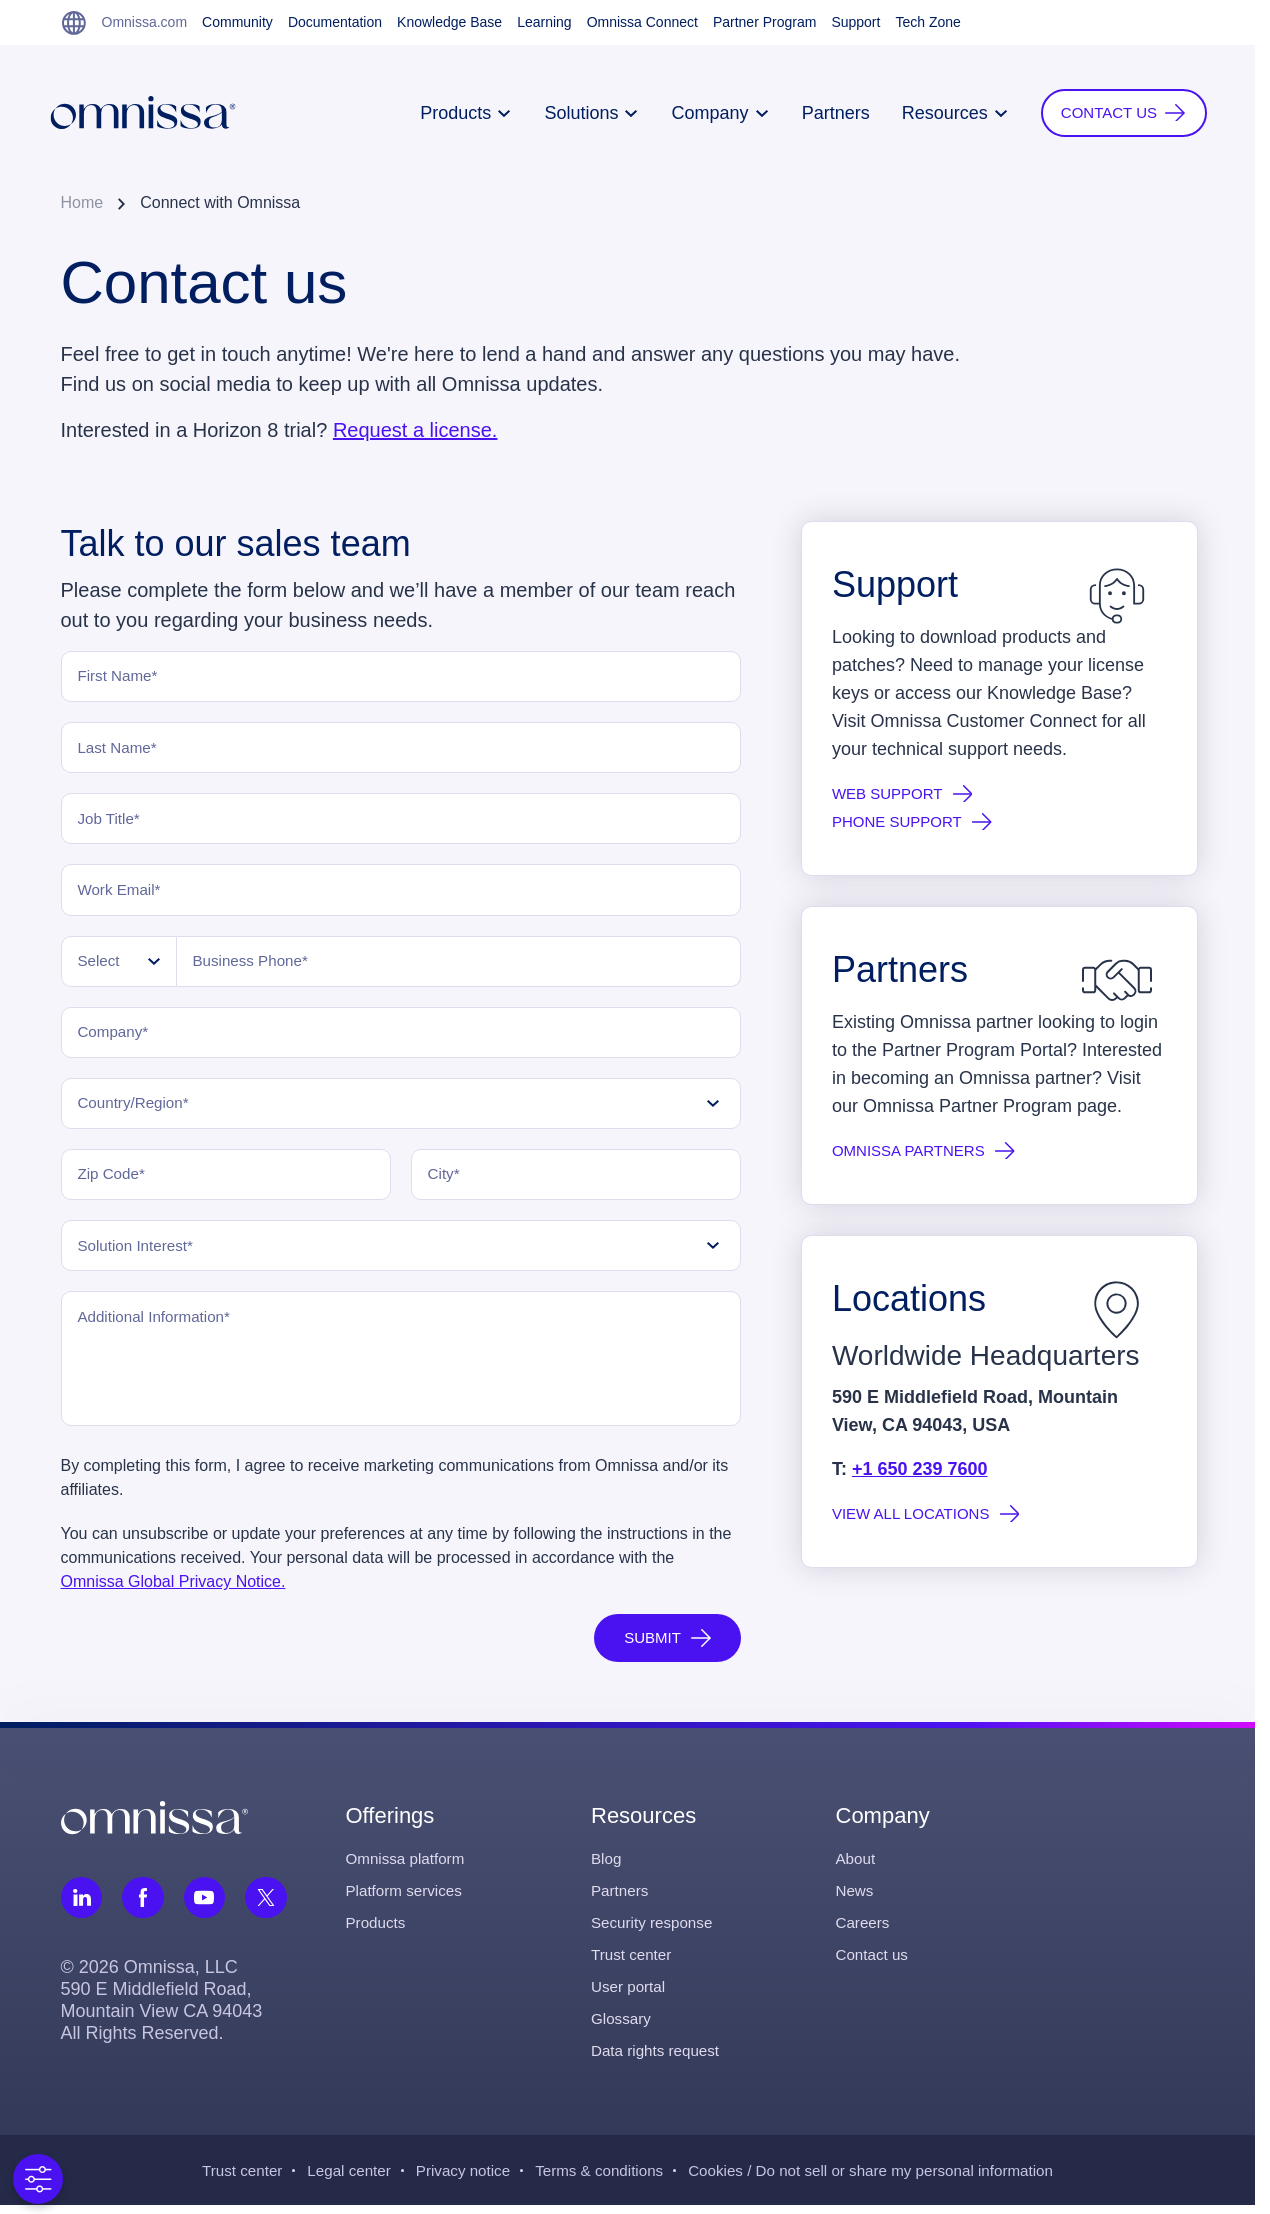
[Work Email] (401, 893)
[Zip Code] (226, 1181)
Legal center (335, 2178)
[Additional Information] (401, 1366)
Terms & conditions (596, 2178)
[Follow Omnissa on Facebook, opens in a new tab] (144, 1905)
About (857, 1866)
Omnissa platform (408, 1866)
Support (855, 22)
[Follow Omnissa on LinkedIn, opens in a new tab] (82, 1905)
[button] (1111, 113)
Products (377, 1930)
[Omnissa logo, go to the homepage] (154, 1824)
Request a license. (415, 430)
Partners (823, 113)
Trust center (633, 1962)
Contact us (874, 1962)
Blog (607, 1866)
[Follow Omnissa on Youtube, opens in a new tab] (206, 1905)
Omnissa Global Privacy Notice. (173, 1589)
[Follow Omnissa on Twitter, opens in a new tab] (268, 1905)
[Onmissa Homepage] (156, 112)
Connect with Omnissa (220, 202)
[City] (576, 1181)
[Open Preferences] (38, 2179)
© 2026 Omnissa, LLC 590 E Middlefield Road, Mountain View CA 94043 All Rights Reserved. (162, 2008)
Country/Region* (138, 1108)
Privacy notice (454, 2178)
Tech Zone (927, 22)
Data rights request (658, 2058)
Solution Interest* (141, 1252)
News (856, 1898)
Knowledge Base (449, 22)
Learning (544, 22)
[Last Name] (401, 749)
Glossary (622, 2026)
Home (82, 202)
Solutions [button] (578, 113)
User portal (630, 1994)
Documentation (335, 22)
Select (102, 964)
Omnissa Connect (642, 22)
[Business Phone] (459, 965)
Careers (864, 1930)
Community (237, 22)
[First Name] (401, 677)
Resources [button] (941, 113)
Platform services (407, 1898)
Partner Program (764, 22)
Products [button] (453, 113)
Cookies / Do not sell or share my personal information (881, 2178)
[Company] (401, 1037)
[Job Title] (401, 821)
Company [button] (707, 113)
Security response (655, 1930)
